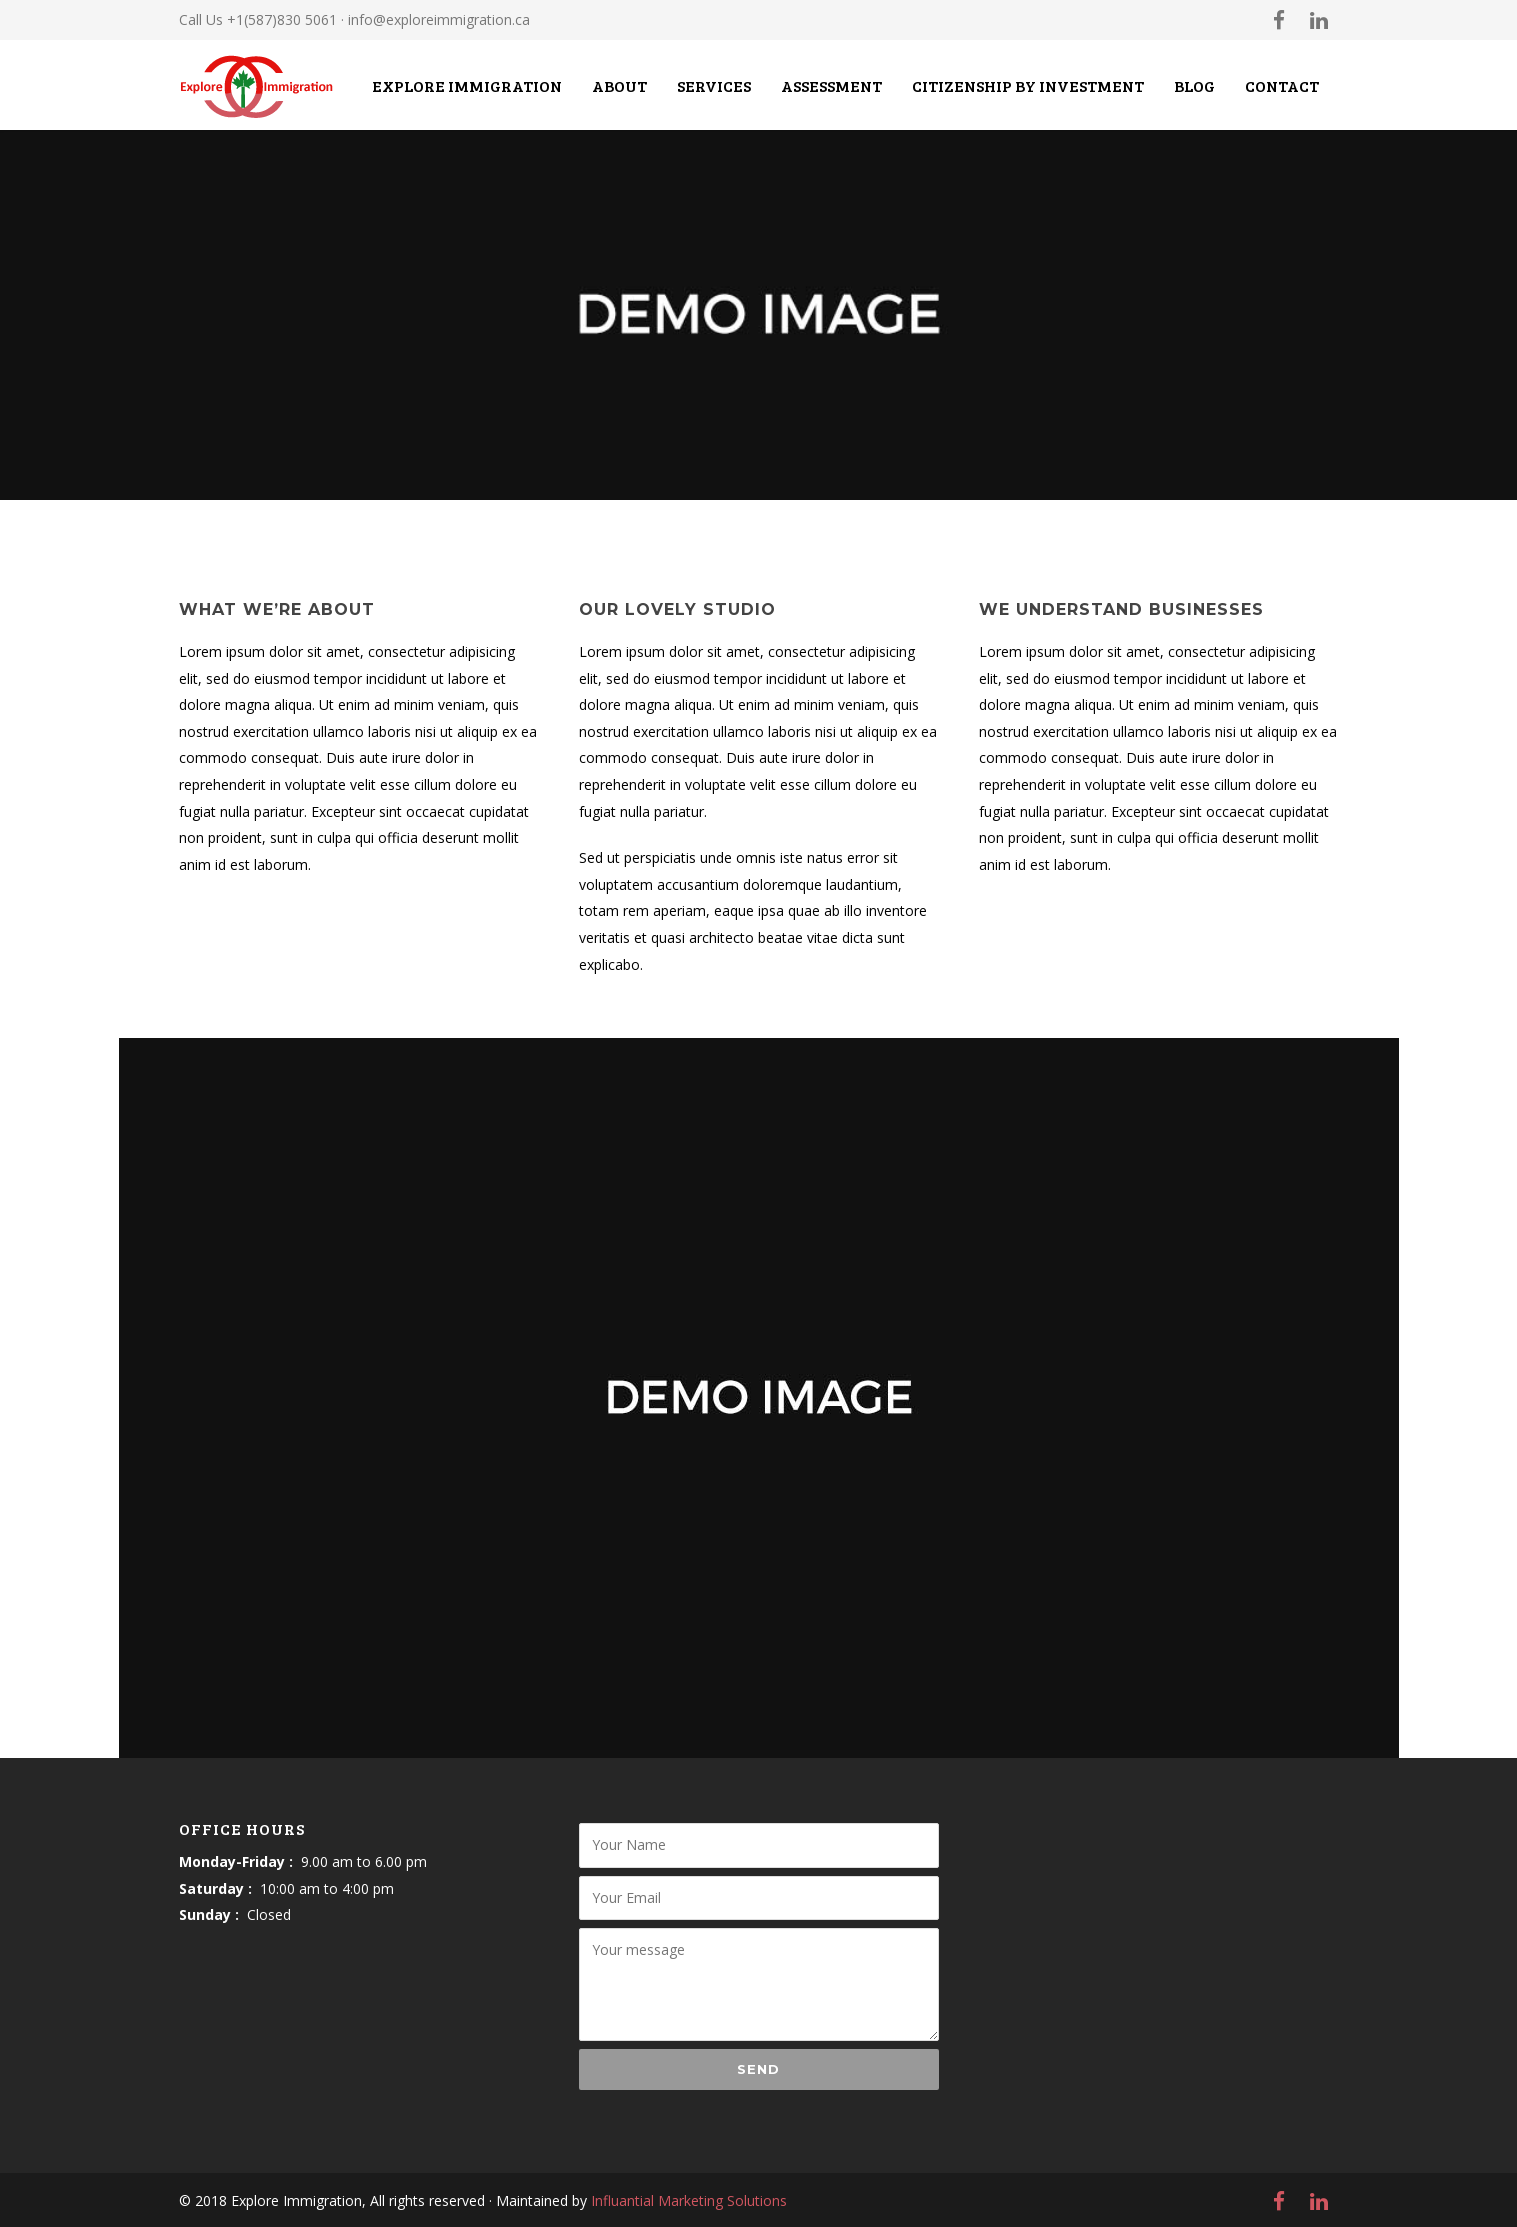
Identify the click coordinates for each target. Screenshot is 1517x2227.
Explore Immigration (467, 85)
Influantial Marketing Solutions (689, 2200)
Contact (1282, 85)
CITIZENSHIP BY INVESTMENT (1028, 85)
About (619, 85)
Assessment (831, 85)
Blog (1194, 85)
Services (714, 85)
